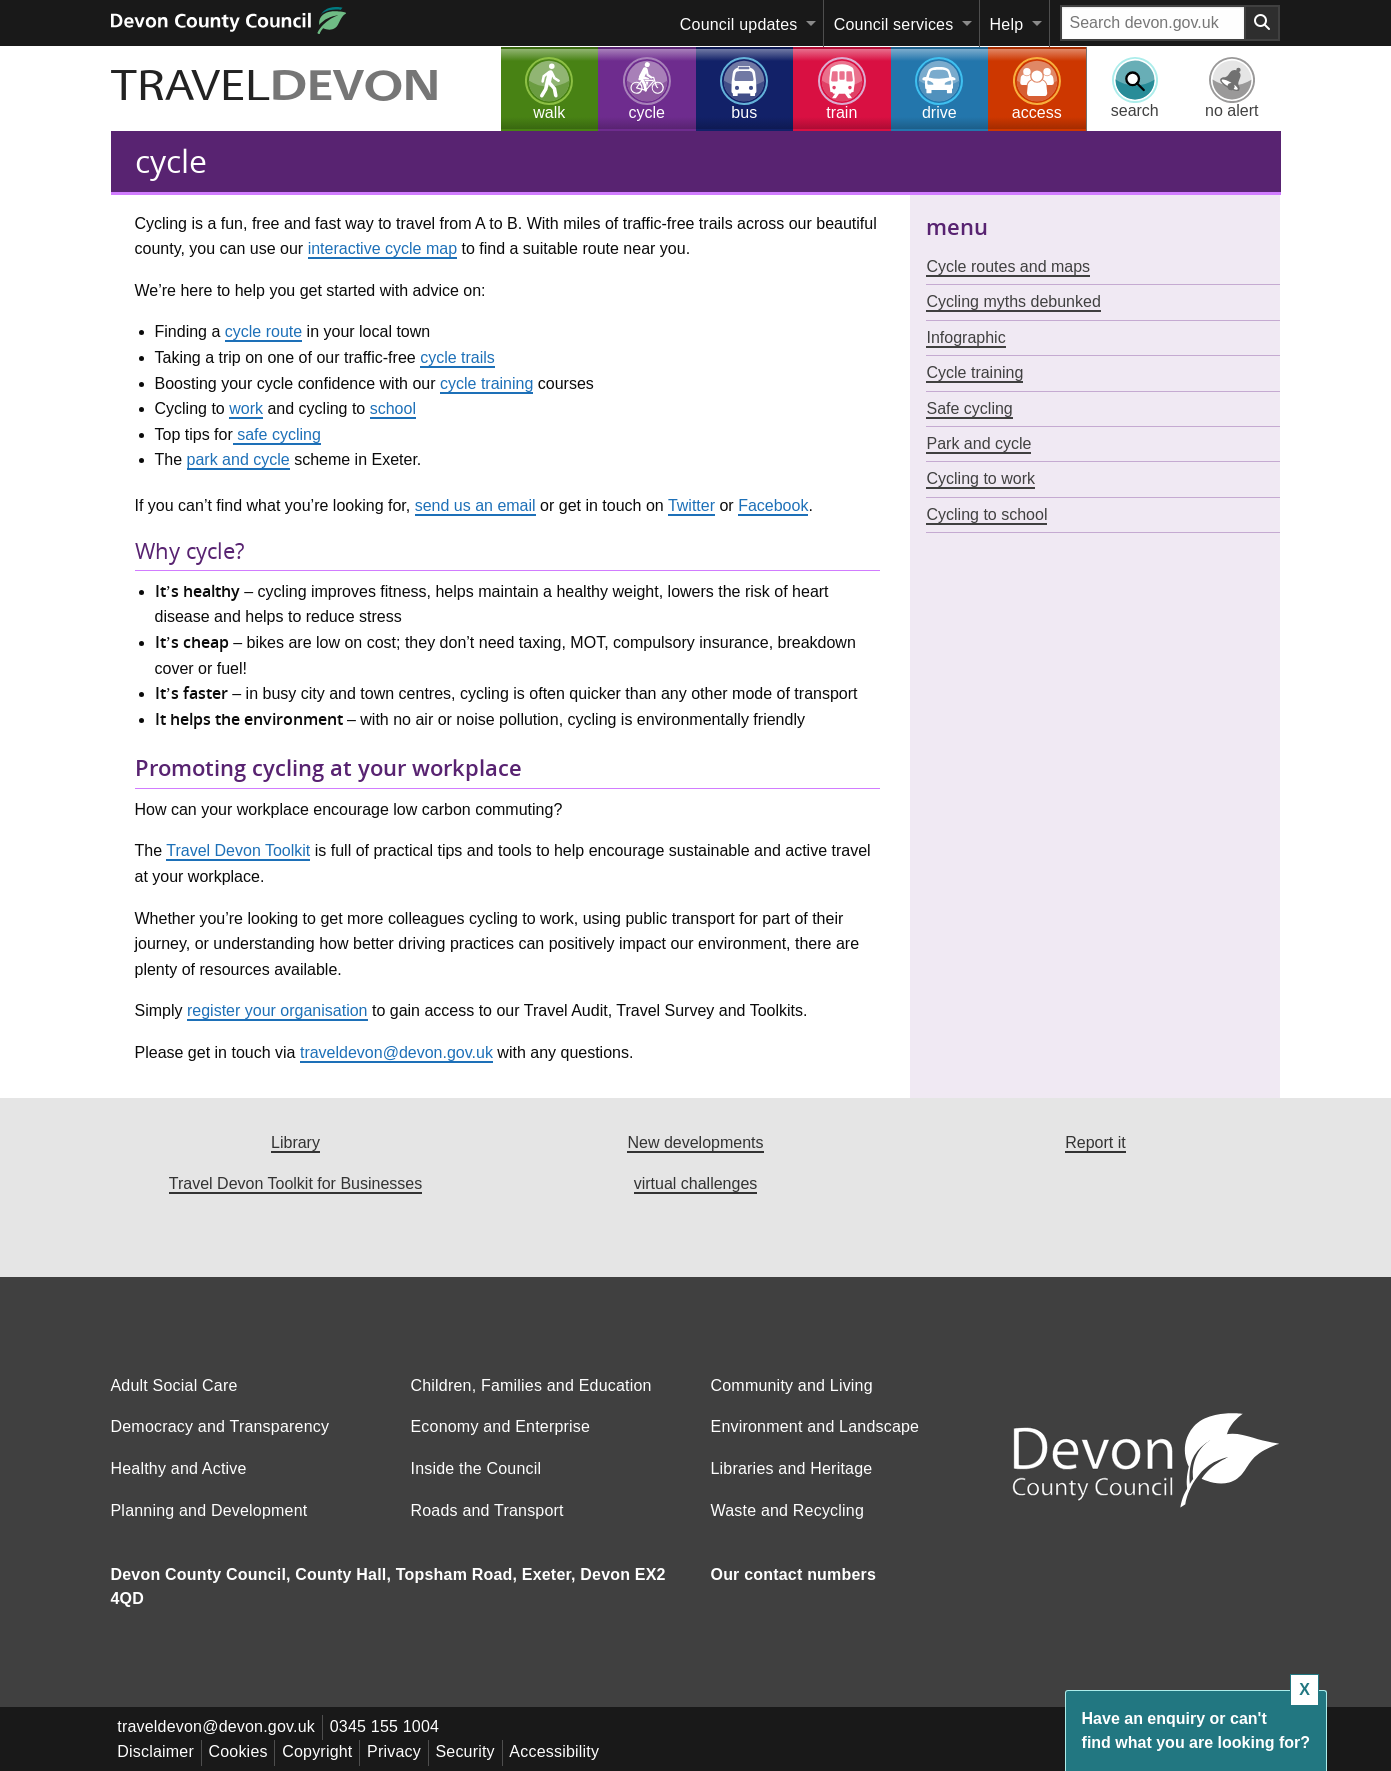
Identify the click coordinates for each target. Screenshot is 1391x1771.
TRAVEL (290, 87)
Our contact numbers (794, 1574)
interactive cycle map (382, 248)
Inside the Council (475, 1468)
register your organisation (277, 1010)
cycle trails (457, 357)
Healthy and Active (179, 1468)
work (246, 408)
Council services (894, 24)
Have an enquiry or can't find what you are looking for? (1196, 1730)
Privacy (403, 1750)
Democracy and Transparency (220, 1426)
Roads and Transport (486, 1510)
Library (295, 1142)
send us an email (475, 505)
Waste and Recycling (788, 1510)
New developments (695, 1142)
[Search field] (1153, 23)
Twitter (691, 505)
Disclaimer (157, 1750)
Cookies (241, 1750)
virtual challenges (696, 1183)
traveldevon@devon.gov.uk (396, 1052)
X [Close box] (1304, 1689)
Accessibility (568, 1750)
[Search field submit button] (1263, 23)
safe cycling (277, 434)
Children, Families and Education (530, 1385)
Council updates (739, 24)
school (393, 408)
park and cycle (238, 459)
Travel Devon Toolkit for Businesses (295, 1183)
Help (1007, 24)
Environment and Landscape (815, 1426)
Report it (1095, 1142)
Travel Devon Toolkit (238, 850)
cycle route (263, 331)
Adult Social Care (174, 1385)
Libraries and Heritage (792, 1468)
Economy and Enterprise (500, 1426)
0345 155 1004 (387, 1726)
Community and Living (792, 1385)
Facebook (773, 505)
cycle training (486, 383)
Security (476, 1750)
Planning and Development (209, 1510)
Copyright (323, 1750)
